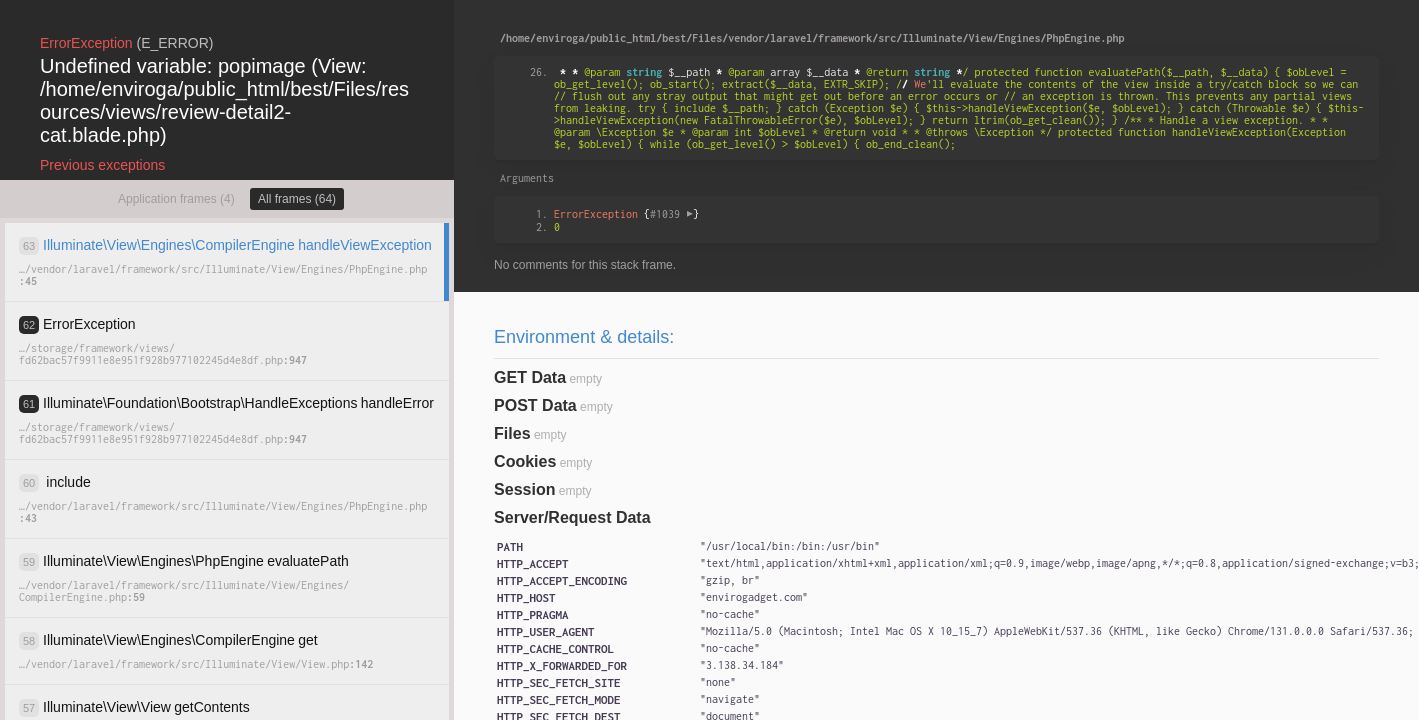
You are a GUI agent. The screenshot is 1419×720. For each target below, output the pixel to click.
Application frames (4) (176, 199)
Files (512, 433)
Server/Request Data (572, 517)
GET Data (530, 377)
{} (626, 214)
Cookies (525, 461)
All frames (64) (297, 199)
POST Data (535, 405)
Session (524, 489)
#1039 (671, 214)
